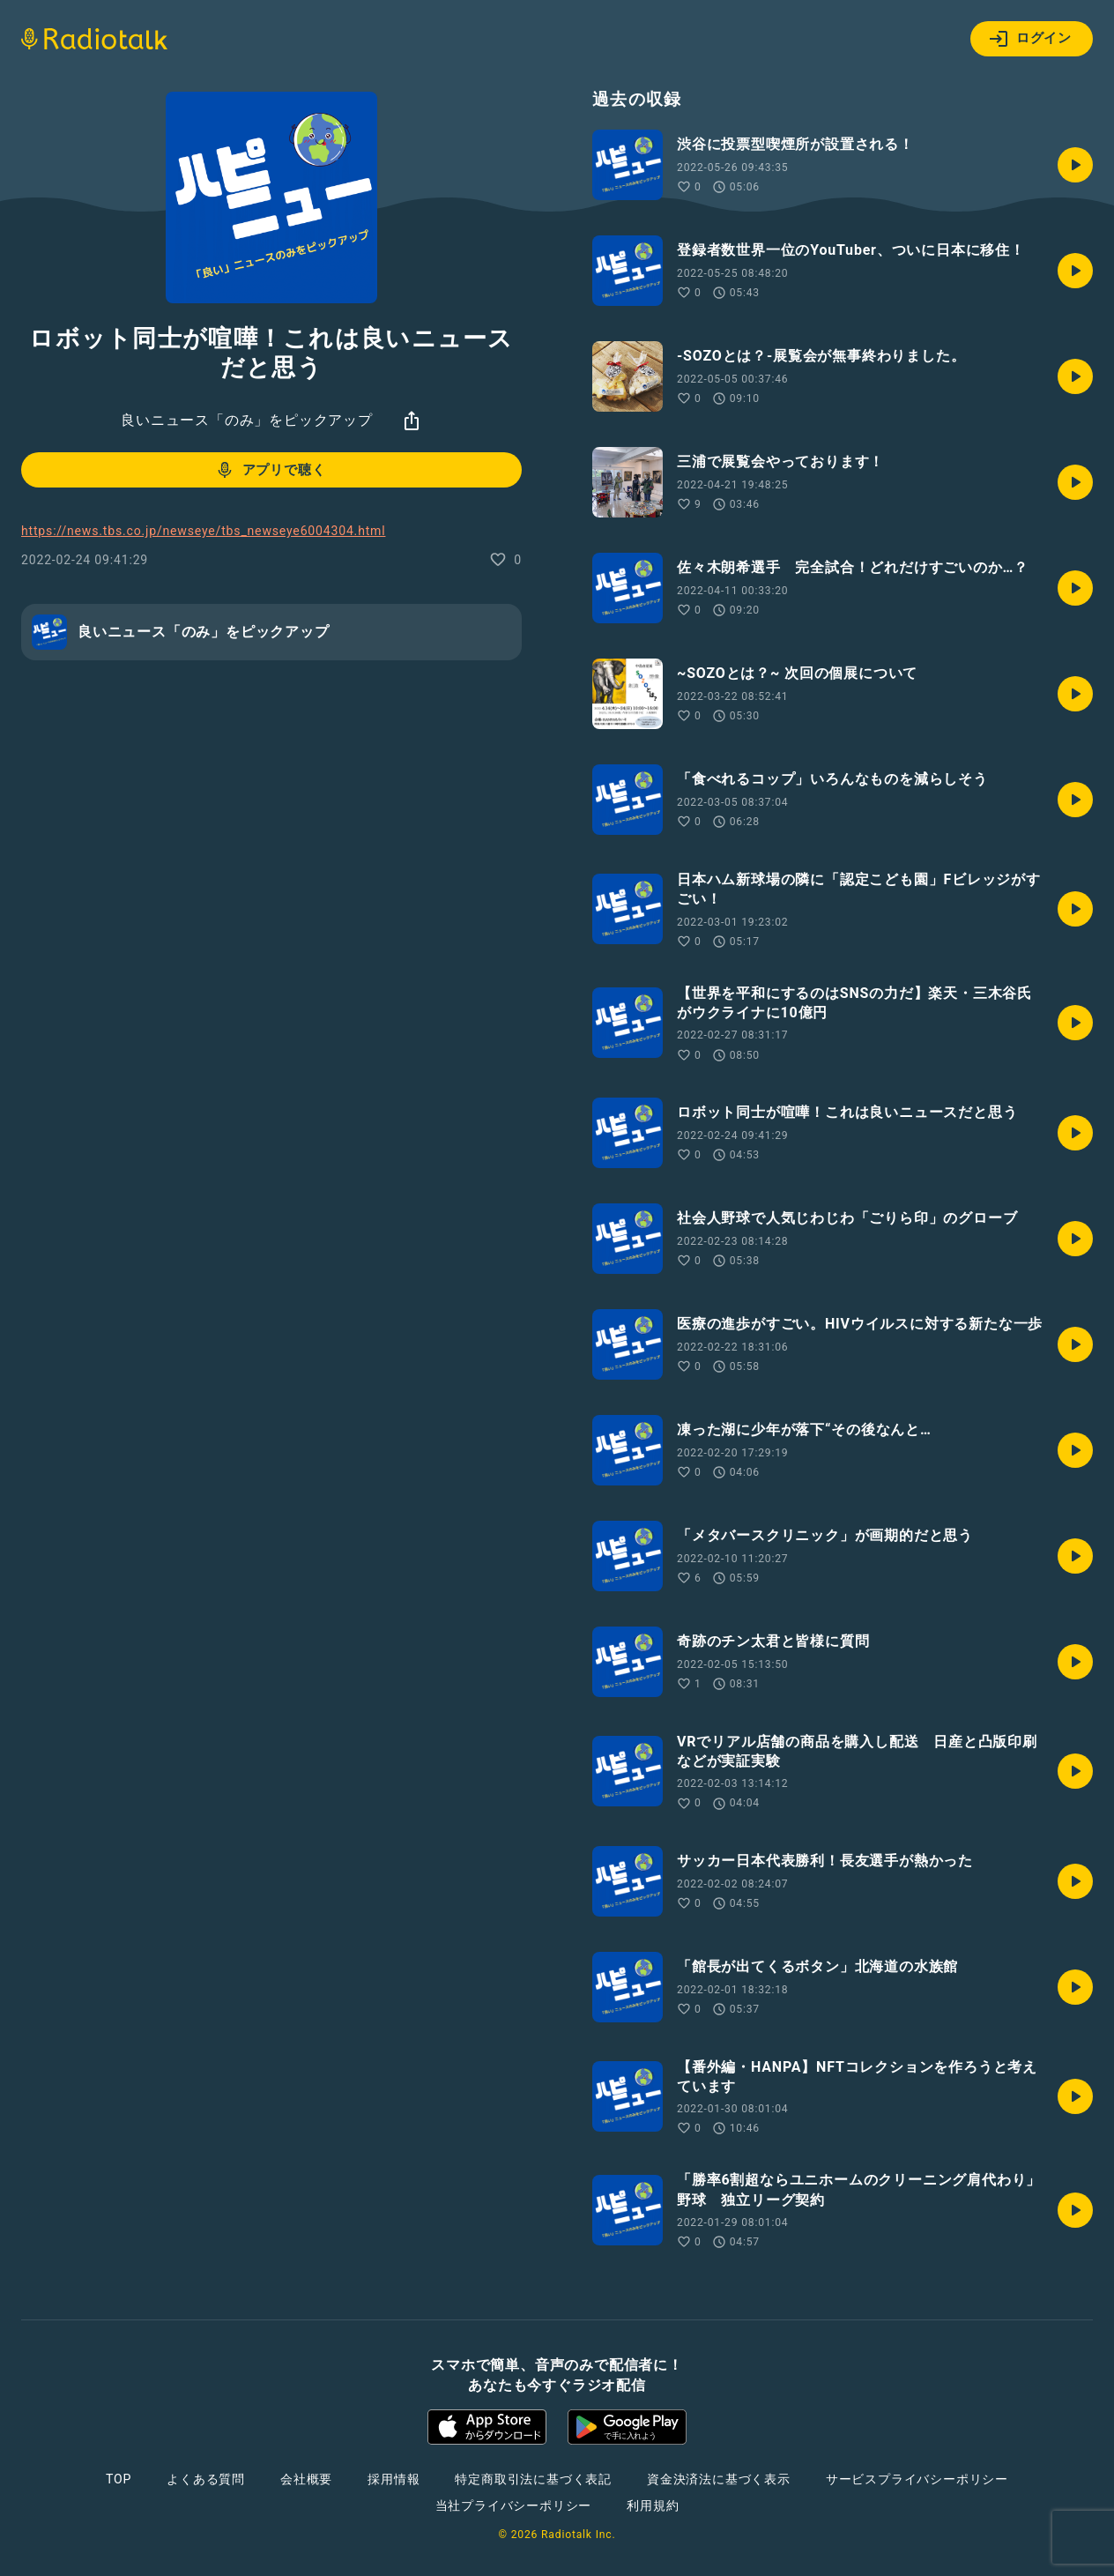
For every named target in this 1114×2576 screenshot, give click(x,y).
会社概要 (306, 2479)
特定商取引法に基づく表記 (533, 2479)
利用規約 (653, 2505)
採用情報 (394, 2479)
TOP (118, 2479)
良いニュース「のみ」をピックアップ (247, 420)
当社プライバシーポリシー (513, 2505)
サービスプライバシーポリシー (917, 2479)
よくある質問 (206, 2479)
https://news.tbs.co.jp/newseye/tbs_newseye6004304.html (203, 531)
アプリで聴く (270, 469)
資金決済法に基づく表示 (719, 2479)
